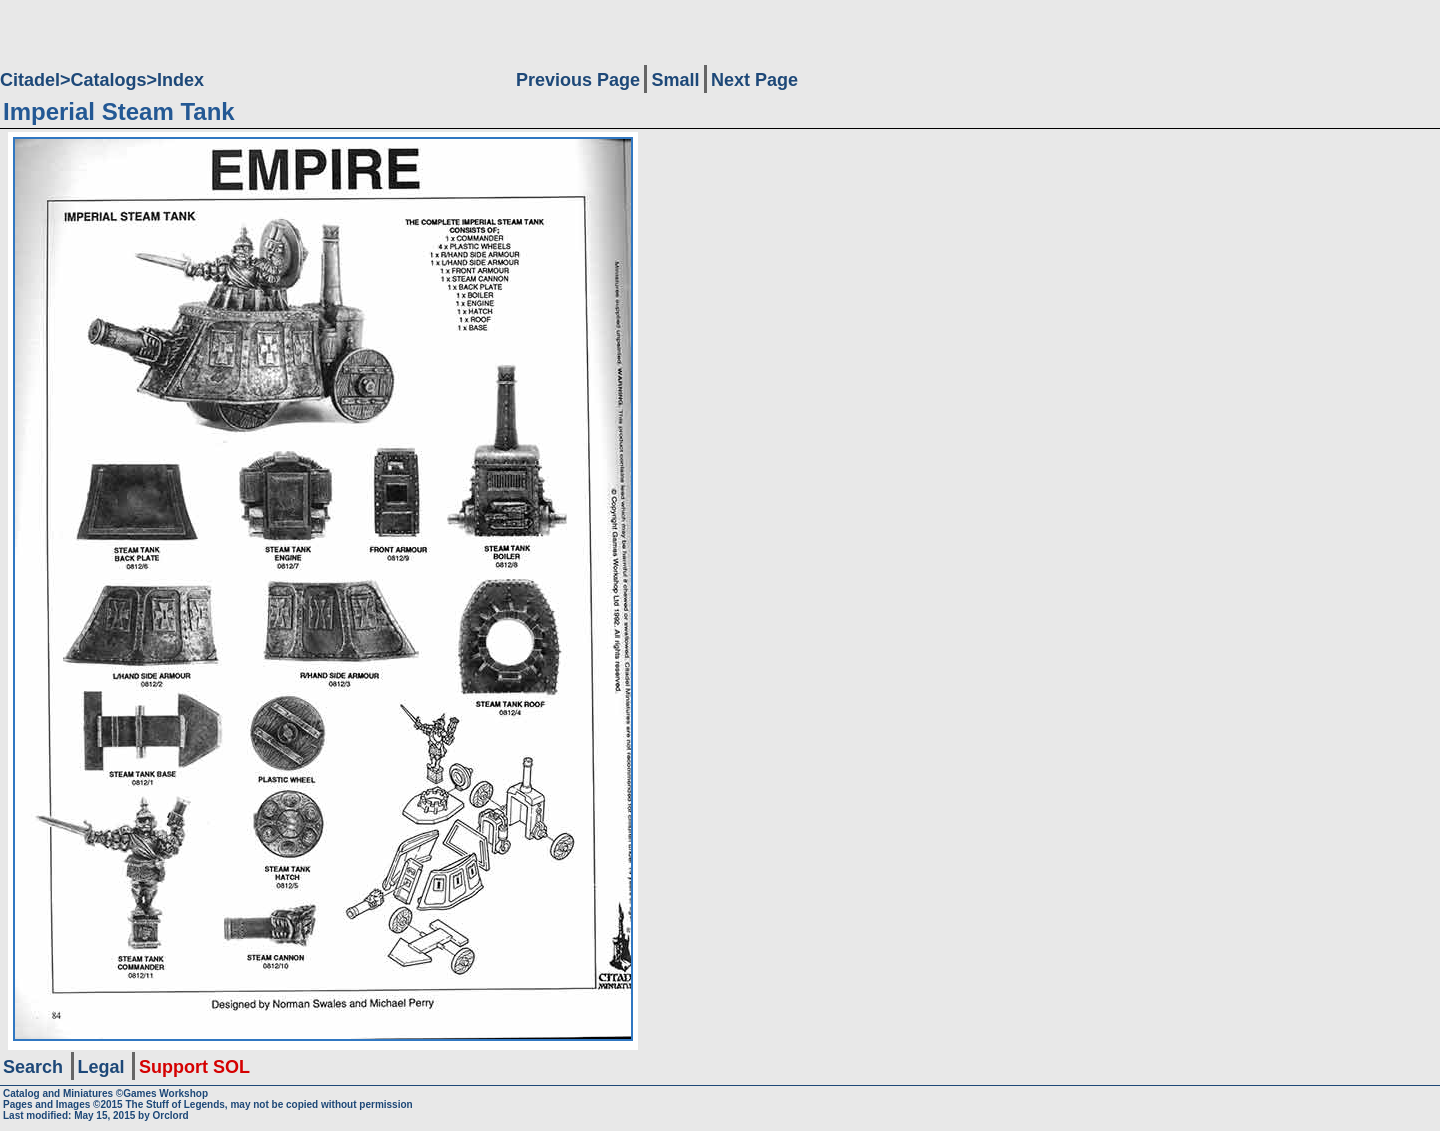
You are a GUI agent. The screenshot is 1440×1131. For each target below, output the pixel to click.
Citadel (30, 80)
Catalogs (109, 80)
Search (33, 1067)
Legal (101, 1067)
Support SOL (194, 1067)
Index (180, 80)
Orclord (171, 1115)
